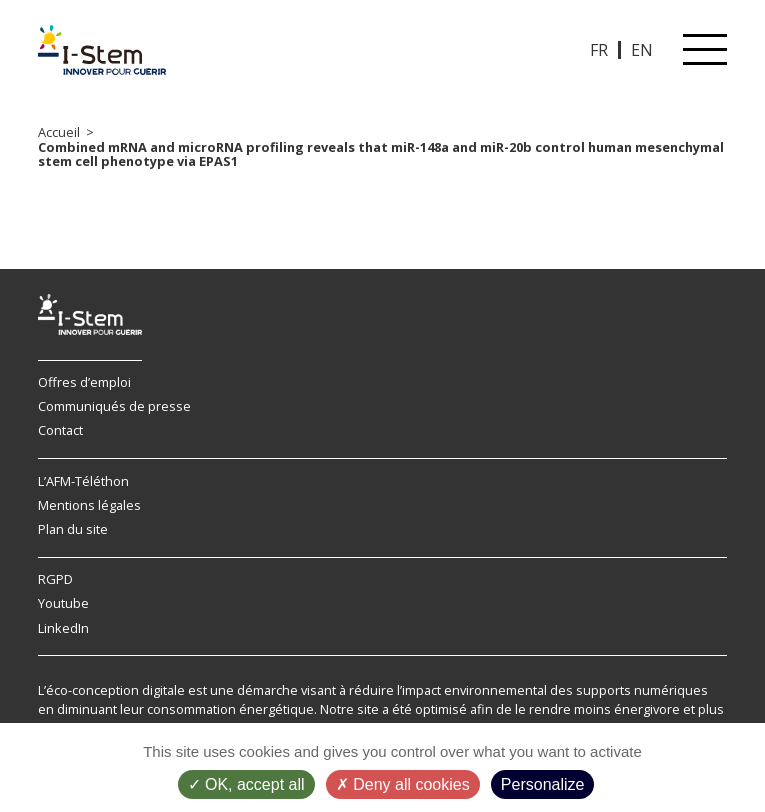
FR (599, 50)
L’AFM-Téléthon (83, 481)
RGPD (55, 579)
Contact (60, 430)
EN (642, 50)
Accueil (59, 132)
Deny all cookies (403, 784)
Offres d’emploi (84, 382)
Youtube (63, 603)
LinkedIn (63, 628)
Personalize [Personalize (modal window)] (543, 784)
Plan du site (73, 529)
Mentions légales (89, 505)
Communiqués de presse (114, 406)
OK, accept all (246, 784)
